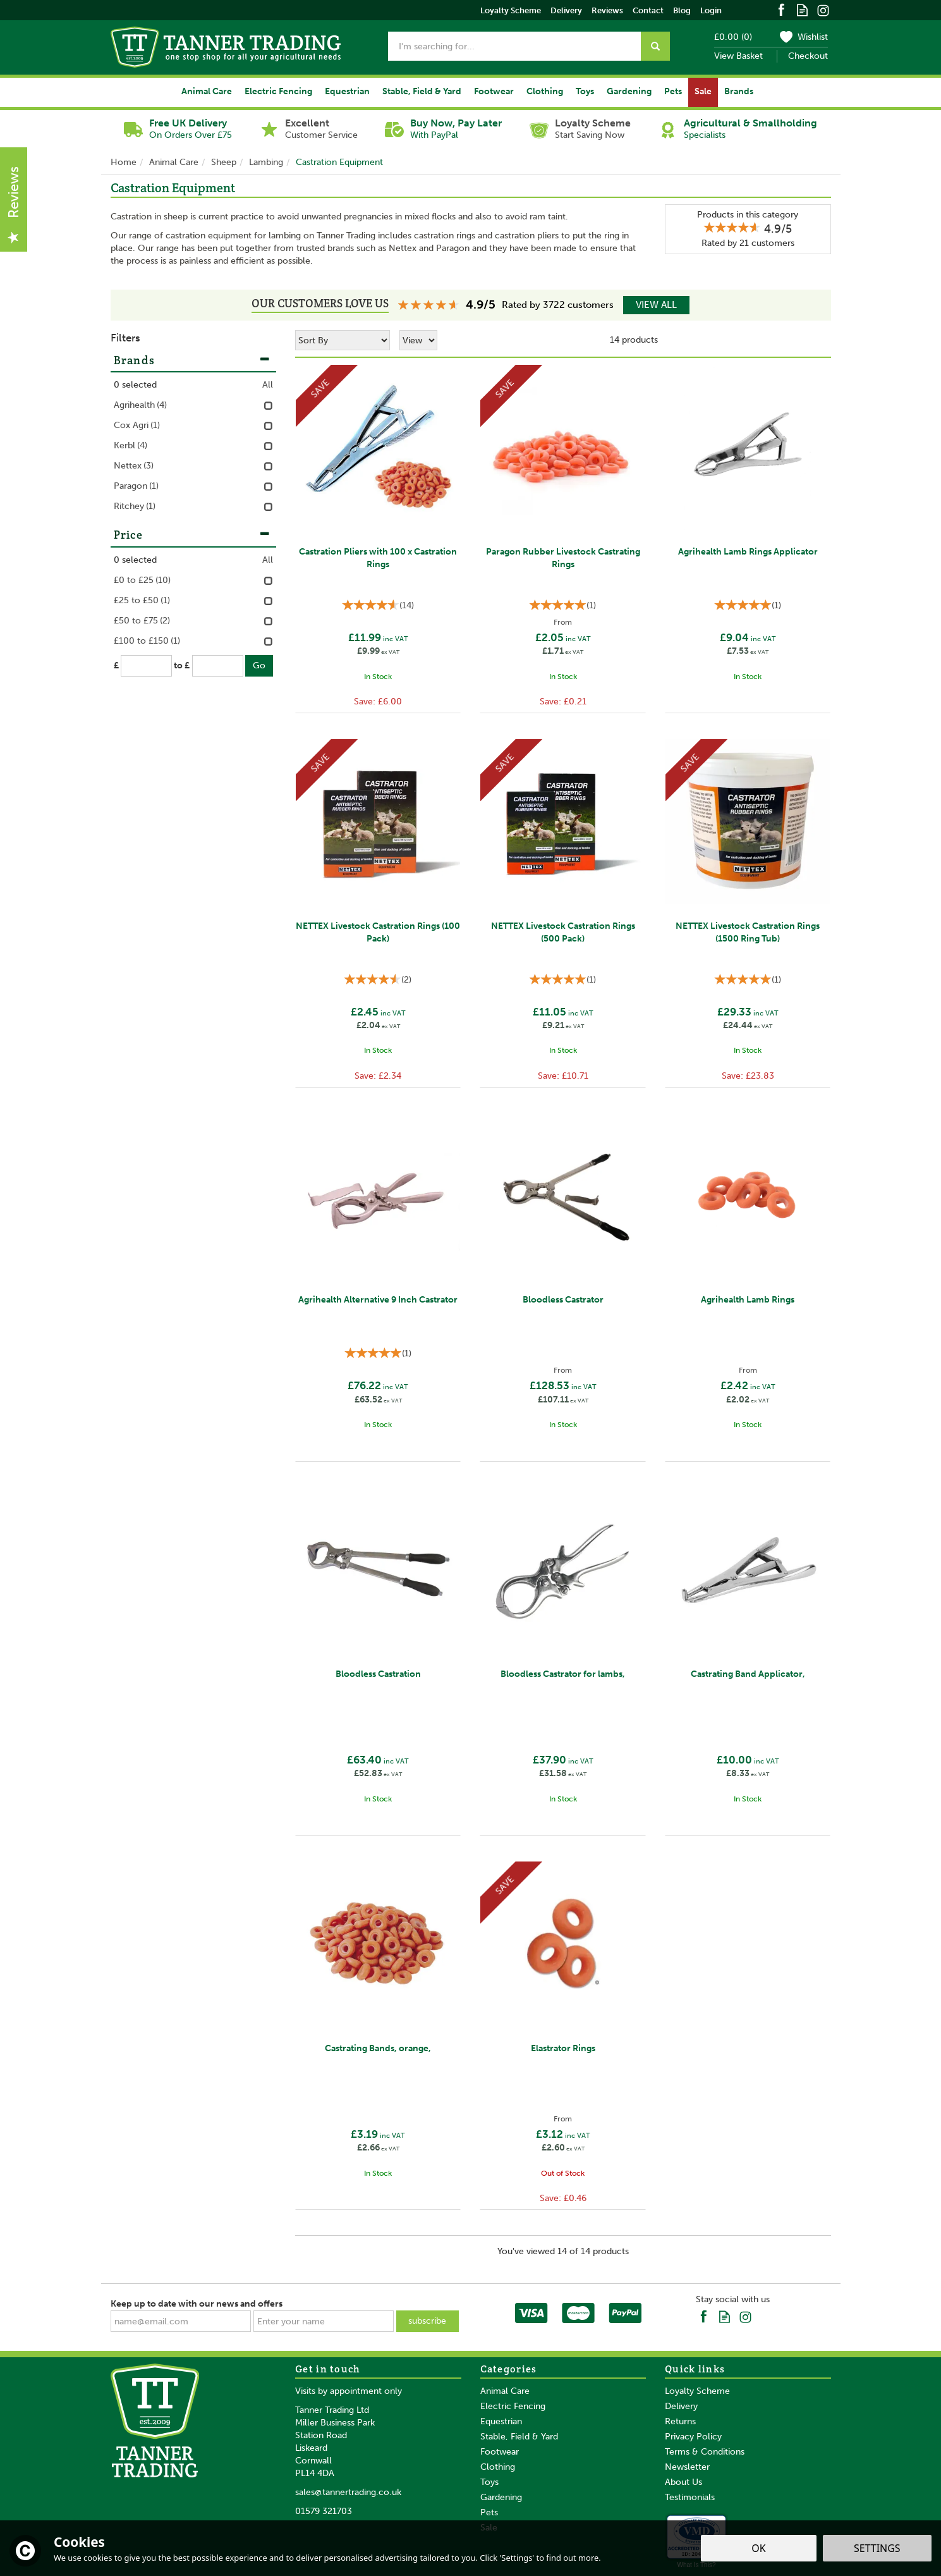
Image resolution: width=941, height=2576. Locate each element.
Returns (680, 2421)
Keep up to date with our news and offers (196, 2303)
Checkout (808, 56)
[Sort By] (342, 340)
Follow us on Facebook (781, 9)
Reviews (607, 10)
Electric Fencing (512, 2406)
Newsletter (687, 2467)
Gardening (501, 2497)
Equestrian (501, 2421)
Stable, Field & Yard (519, 2436)
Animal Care (505, 2391)
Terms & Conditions (704, 2451)
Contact (648, 10)
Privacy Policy (693, 2436)
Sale (703, 91)
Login (711, 10)
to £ (182, 665)
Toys (489, 2482)
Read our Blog (802, 9)
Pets (489, 2512)
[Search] (514, 46)
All (267, 384)
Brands (192, 360)
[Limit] (418, 340)
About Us (683, 2482)
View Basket (738, 56)
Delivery (681, 2406)
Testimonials (690, 2497)
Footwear (499, 2451)
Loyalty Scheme (697, 2391)
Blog (682, 10)
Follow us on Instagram (823, 9)
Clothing (497, 2467)
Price (192, 534)
